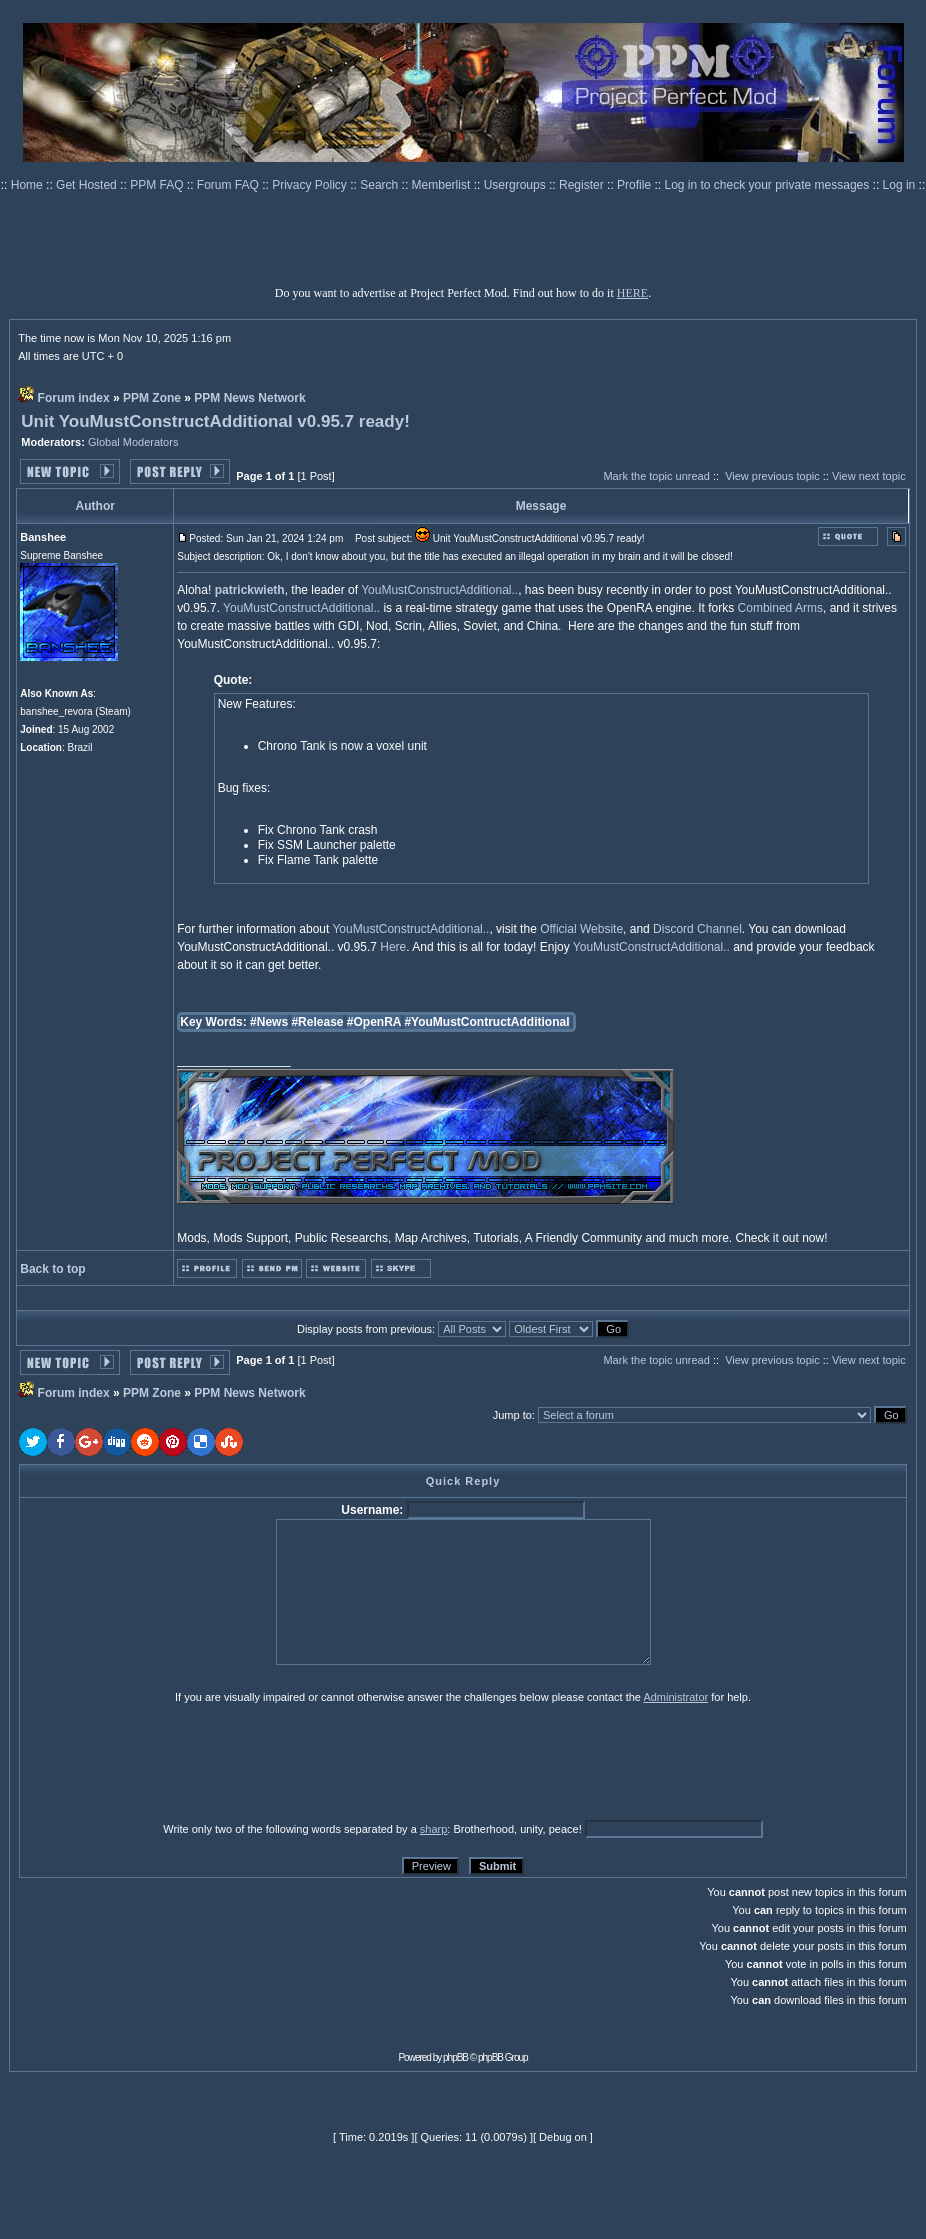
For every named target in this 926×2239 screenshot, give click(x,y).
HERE (632, 293)
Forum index (74, 398)
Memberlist (443, 185)
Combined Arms (780, 608)
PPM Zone (152, 398)
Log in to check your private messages (768, 185)
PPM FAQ (158, 185)
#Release (317, 1022)
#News (269, 1022)
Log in (899, 185)
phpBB (455, 2057)
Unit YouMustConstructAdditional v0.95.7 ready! (215, 421)
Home (28, 185)
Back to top (52, 1269)
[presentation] (174, 1762)
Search (380, 185)
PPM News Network (249, 398)
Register (583, 185)
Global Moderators (133, 442)
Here (393, 947)
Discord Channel (697, 929)
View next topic (869, 476)
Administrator (675, 1697)
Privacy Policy (311, 185)
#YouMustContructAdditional (486, 1022)
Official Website (581, 929)
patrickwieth (250, 590)
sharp (434, 1829)
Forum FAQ (229, 185)
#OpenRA (374, 1022)
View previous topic (772, 476)
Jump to (512, 1415)
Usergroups (516, 185)
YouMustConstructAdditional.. (439, 590)
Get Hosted (88, 185)
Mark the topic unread (656, 476)
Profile (635, 185)
